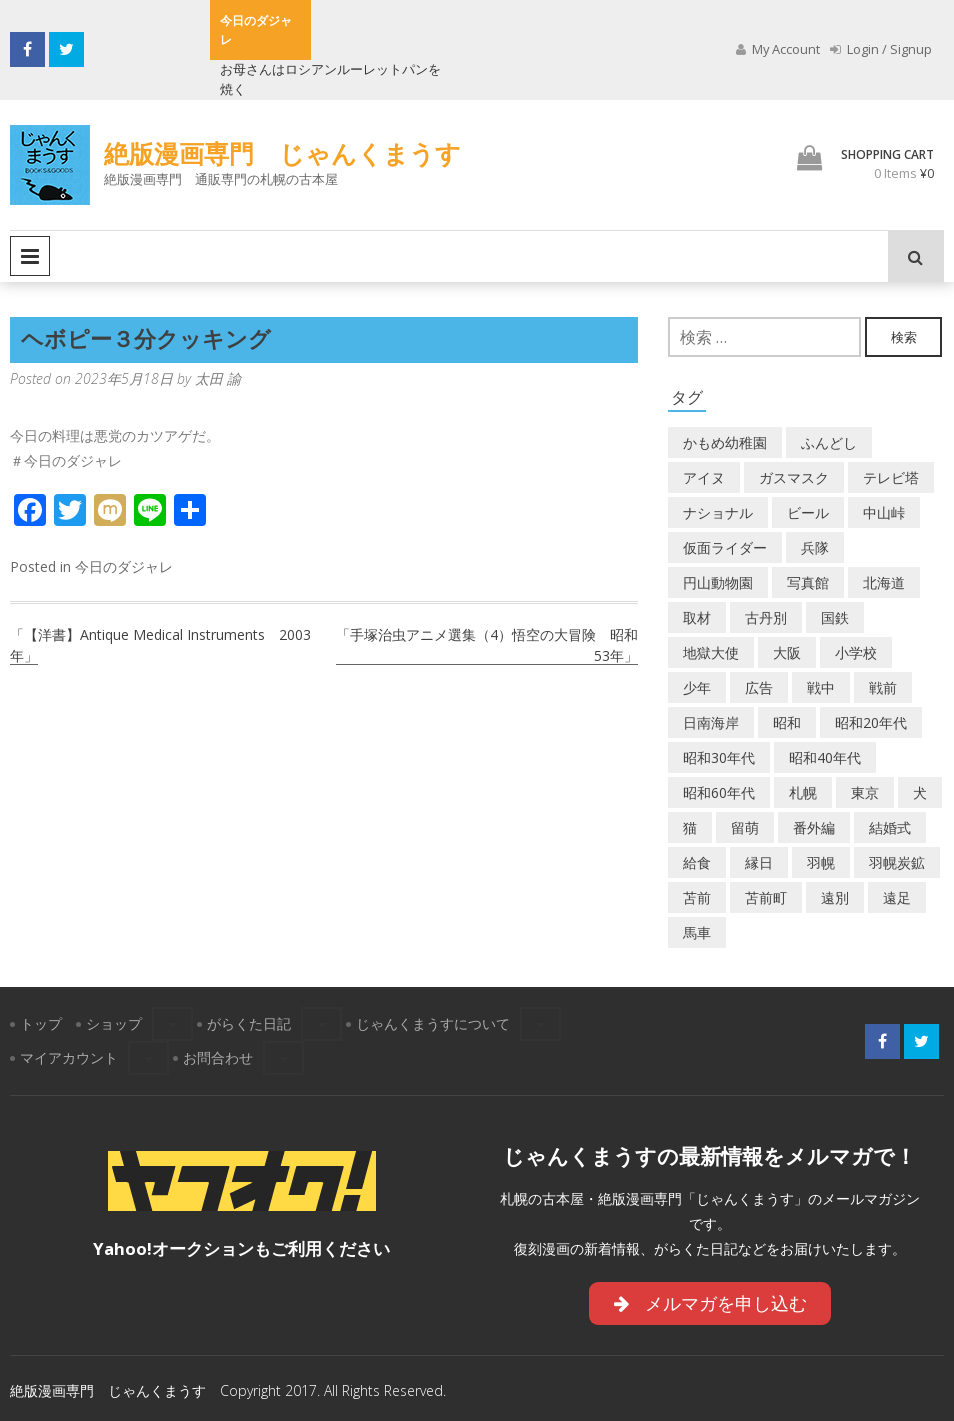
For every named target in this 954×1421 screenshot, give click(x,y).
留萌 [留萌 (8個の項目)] (745, 827)
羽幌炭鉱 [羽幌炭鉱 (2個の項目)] (897, 862)
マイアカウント (69, 1057)
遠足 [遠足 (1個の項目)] (897, 897)
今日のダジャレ (124, 566)
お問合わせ (218, 1057)
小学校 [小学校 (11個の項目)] (856, 652)
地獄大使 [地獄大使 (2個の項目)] (711, 652)
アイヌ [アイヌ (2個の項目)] (704, 477)
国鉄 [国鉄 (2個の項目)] (835, 617)
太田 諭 (218, 378)
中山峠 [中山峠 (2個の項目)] (884, 512)
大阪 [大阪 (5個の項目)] (787, 652)
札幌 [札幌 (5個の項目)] (803, 792)
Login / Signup (881, 49)
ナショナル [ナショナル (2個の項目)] (718, 512)
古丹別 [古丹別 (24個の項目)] (766, 617)
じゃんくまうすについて (433, 1023)
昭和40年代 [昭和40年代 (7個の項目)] (825, 757)
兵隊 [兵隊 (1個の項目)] (815, 547)
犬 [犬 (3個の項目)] (920, 792)
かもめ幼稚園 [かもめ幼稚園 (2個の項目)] (725, 442)
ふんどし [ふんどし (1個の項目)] (829, 442)
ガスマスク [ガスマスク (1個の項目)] (794, 477)
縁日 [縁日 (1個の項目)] (759, 862)
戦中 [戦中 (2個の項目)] (821, 687)
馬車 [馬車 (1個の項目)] (697, 932)
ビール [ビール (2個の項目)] (808, 512)
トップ (41, 1023)
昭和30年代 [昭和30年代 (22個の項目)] (719, 757)
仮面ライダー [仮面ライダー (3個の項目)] (725, 547)
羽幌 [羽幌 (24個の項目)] (821, 862)
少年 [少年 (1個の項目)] (697, 687)
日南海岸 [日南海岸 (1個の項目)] (711, 722)
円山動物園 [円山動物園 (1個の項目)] (718, 582)
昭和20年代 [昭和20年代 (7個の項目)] (871, 722)
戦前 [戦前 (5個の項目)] (883, 687)
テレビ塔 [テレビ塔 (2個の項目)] (891, 477)
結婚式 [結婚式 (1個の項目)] (890, 827)
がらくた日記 (249, 1023)
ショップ (114, 1023)
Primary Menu (30, 256)
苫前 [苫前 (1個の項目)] (697, 897)
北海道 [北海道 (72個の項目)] (884, 582)
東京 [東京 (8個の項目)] (865, 792)
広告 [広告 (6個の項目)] (759, 687)
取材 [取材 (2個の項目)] (697, 617)
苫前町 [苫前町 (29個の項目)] (766, 897)
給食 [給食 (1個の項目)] (697, 862)
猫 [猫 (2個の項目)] (690, 827)
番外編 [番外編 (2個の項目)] (814, 827)
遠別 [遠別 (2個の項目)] (835, 897)
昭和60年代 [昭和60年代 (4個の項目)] (719, 792)
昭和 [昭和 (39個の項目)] (787, 722)
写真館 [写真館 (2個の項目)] (808, 582)
